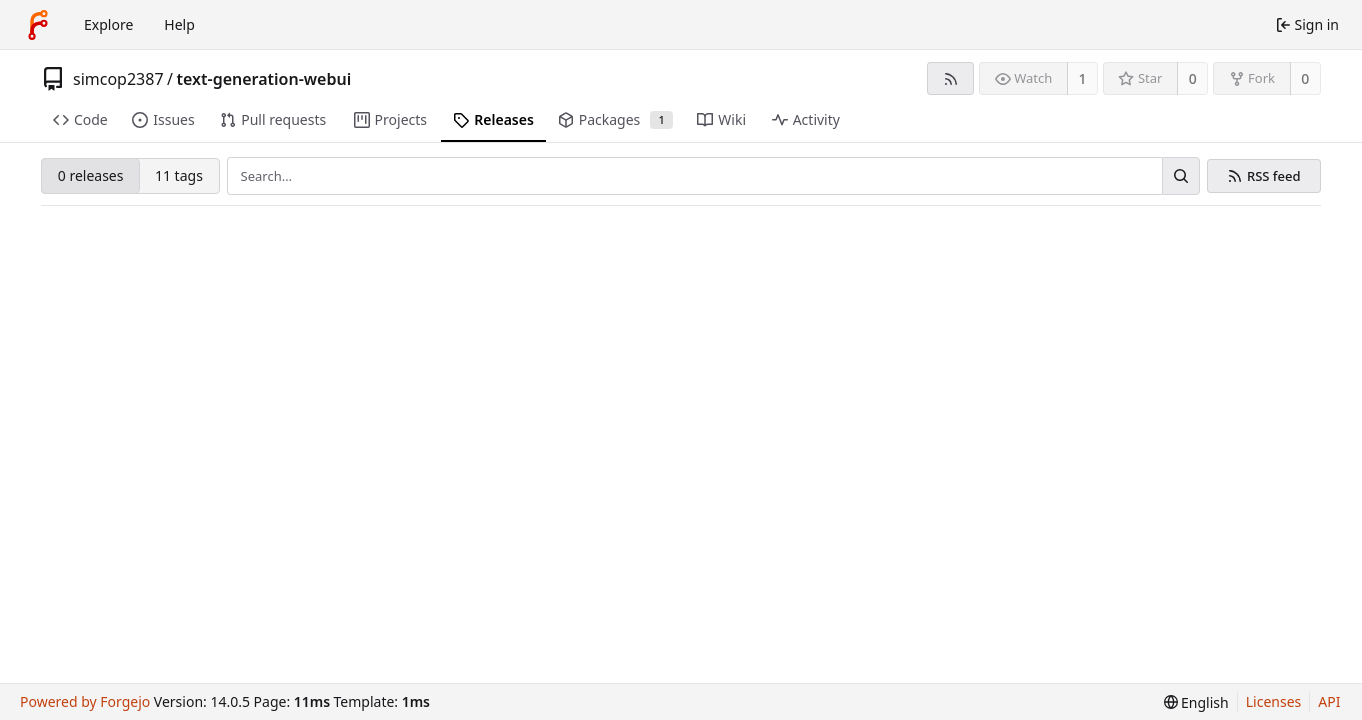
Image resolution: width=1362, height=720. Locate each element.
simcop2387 (118, 79)
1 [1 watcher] (1083, 78)
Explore (108, 24)
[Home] (38, 25)
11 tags (179, 175)
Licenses (1274, 701)
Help (179, 24)
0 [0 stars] (1193, 78)
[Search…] (1181, 176)
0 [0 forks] (1305, 78)
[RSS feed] (950, 78)
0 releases (91, 175)
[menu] (1196, 702)
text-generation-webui (264, 79)
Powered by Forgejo (85, 701)
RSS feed (1274, 176)
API (1329, 701)
